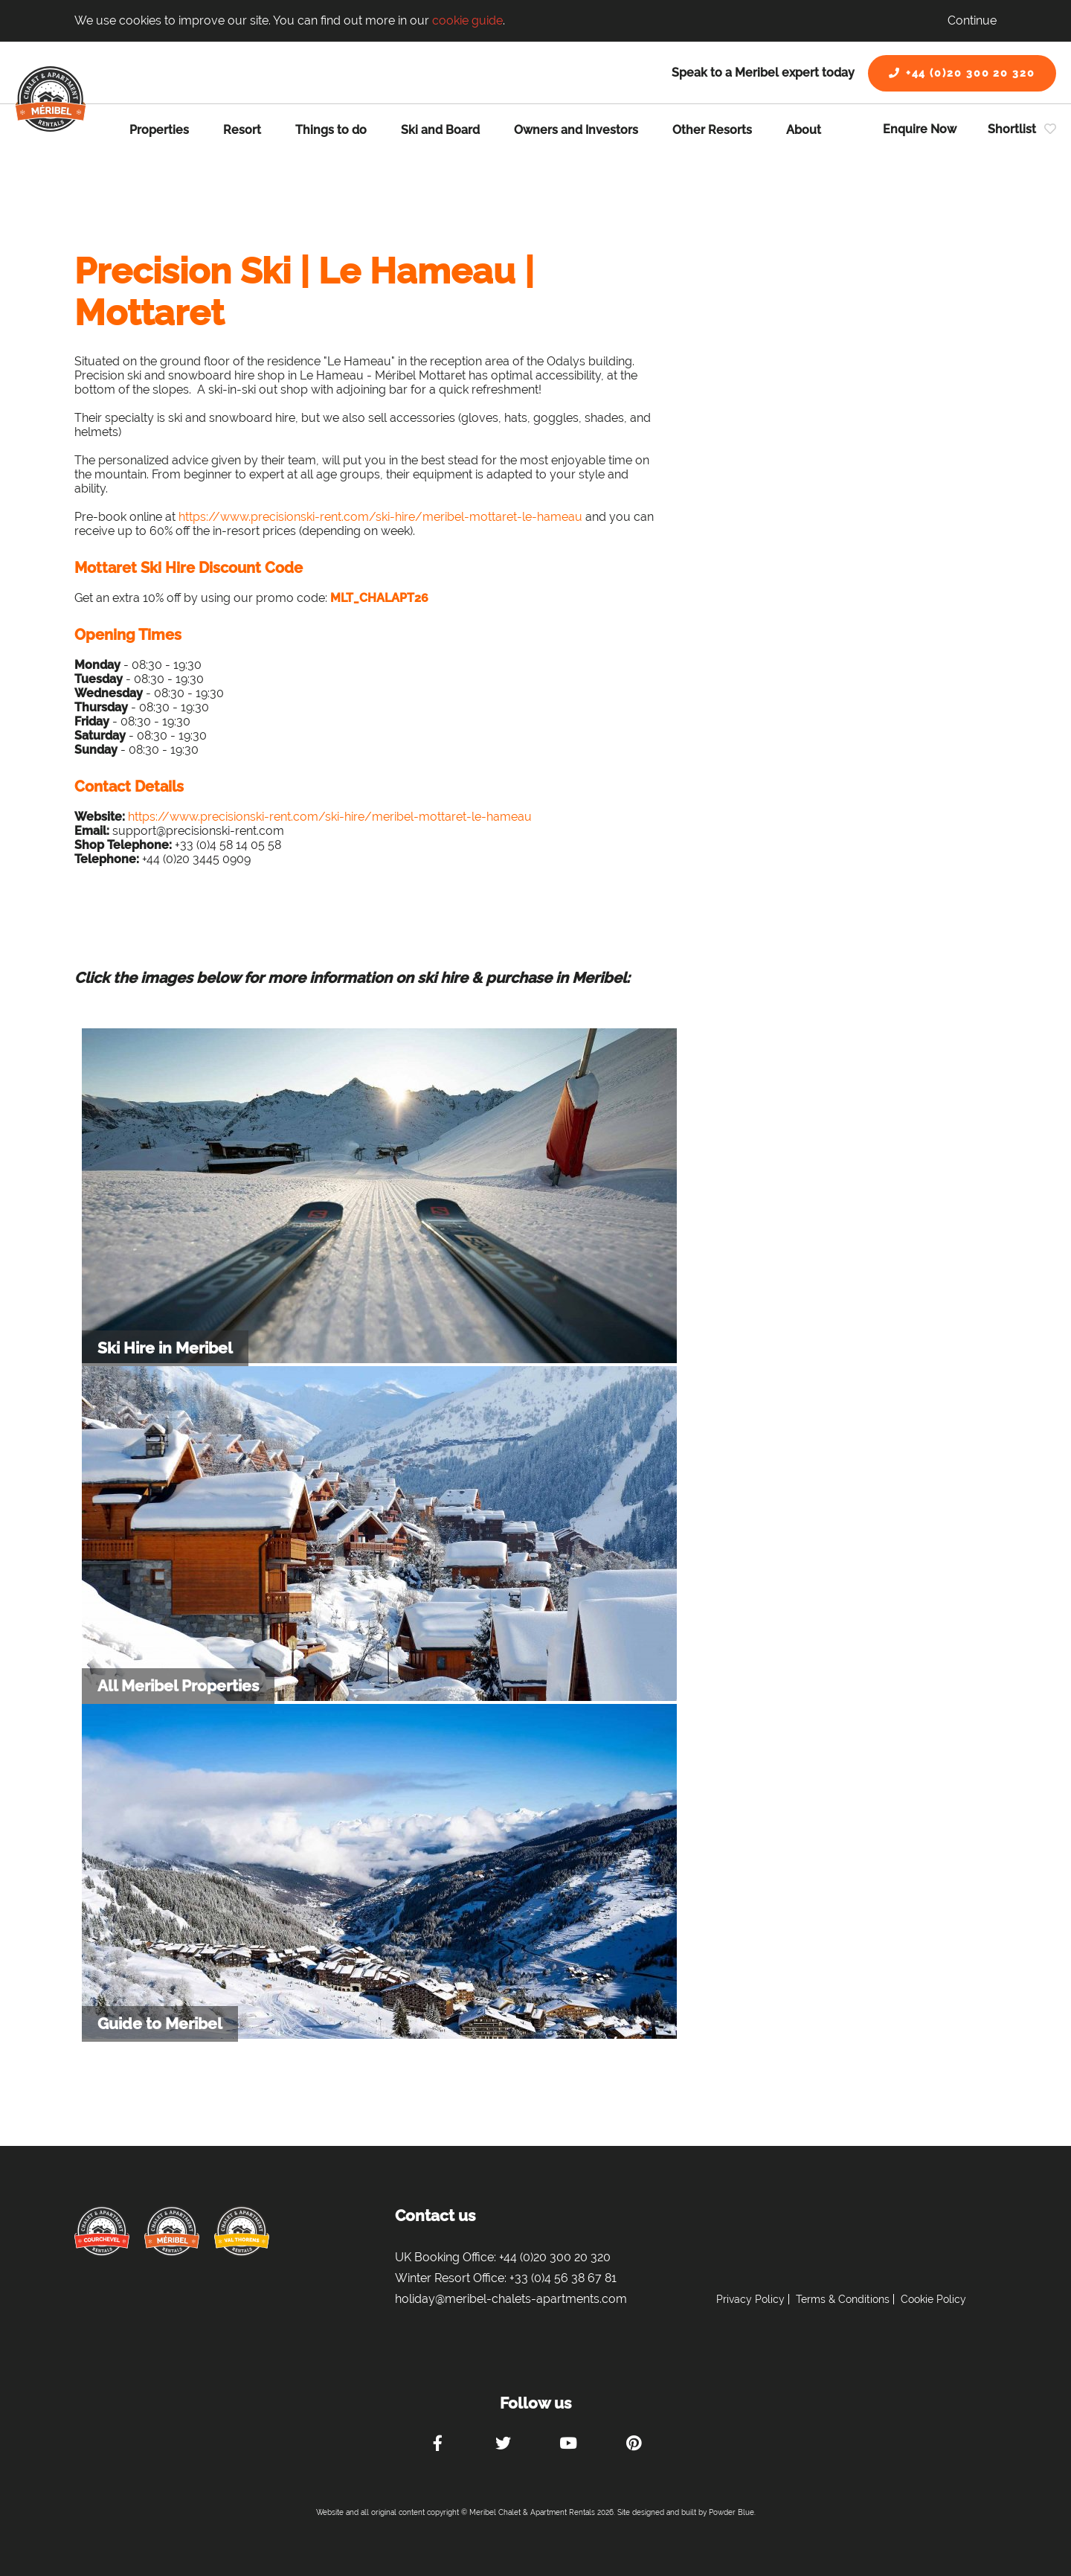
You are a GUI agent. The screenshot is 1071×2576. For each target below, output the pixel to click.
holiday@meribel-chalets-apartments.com (511, 2299)
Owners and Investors (576, 130)
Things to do (331, 130)
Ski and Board (440, 130)
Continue (972, 20)
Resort (242, 130)
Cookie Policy (933, 2299)
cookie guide (467, 20)
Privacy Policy (750, 2299)
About (803, 130)
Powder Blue (731, 2512)
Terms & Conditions (843, 2299)
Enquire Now (919, 129)
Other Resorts (712, 130)
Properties (159, 130)
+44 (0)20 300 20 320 (962, 73)
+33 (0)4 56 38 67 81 (563, 2278)
